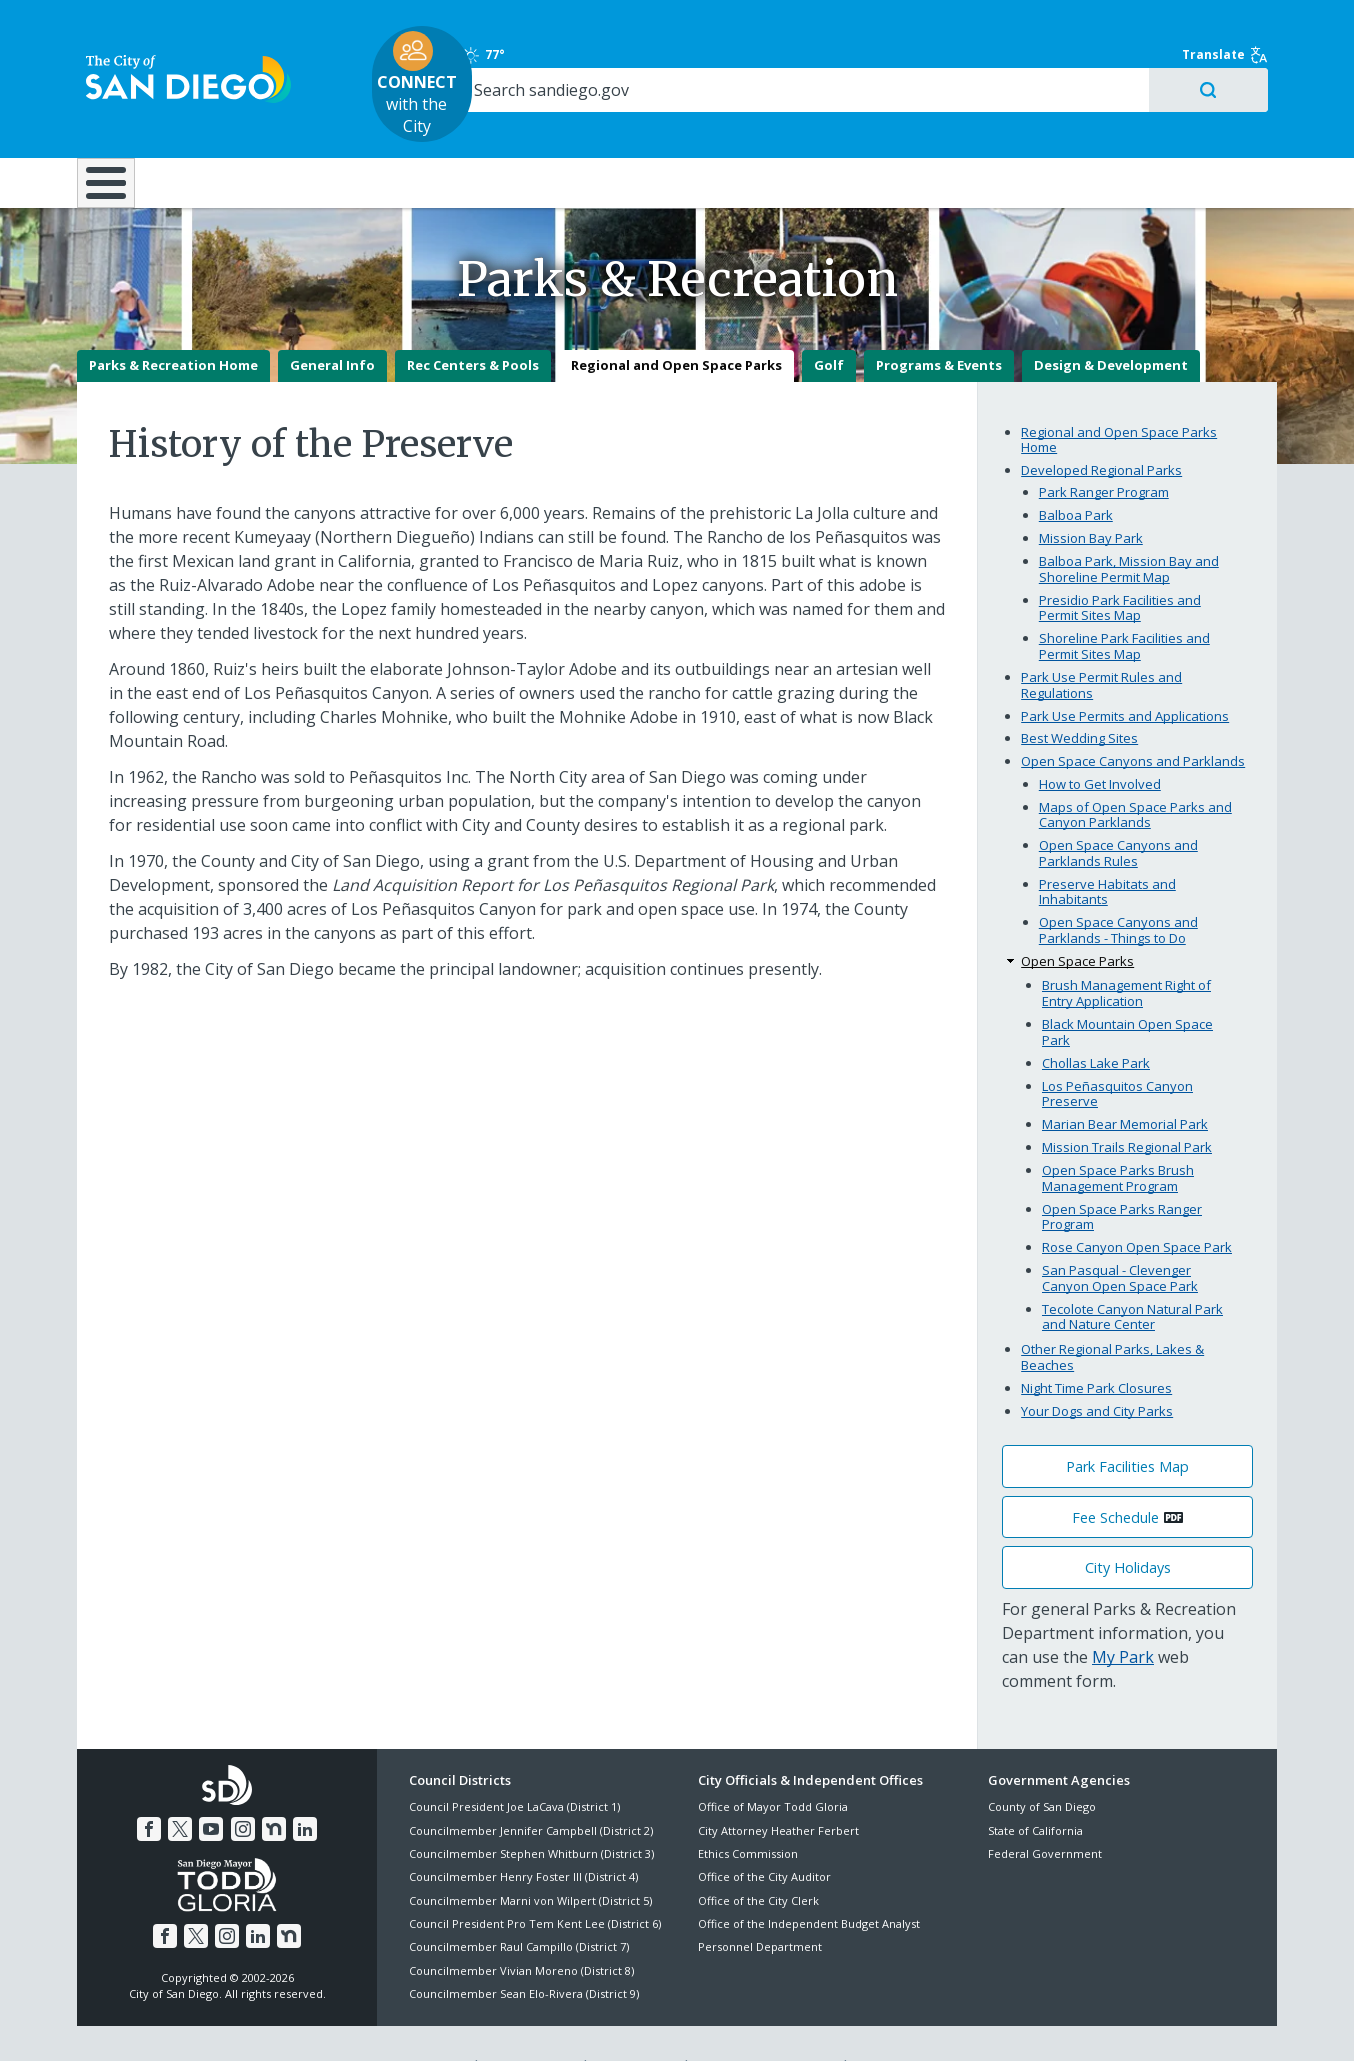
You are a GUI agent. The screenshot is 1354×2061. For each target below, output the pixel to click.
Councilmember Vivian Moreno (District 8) (521, 1925)
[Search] (1104, 61)
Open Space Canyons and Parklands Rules (1118, 808)
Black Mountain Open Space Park (1127, 987)
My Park (1123, 1612)
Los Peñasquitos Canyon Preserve (1117, 1049)
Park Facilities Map (1127, 1421)
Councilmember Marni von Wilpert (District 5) (530, 1855)
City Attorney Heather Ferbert (778, 1785)
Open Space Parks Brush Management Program (1118, 1133)
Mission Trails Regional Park (1127, 1102)
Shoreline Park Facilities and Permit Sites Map (1124, 602)
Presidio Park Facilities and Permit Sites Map (1120, 563)
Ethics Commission (748, 1808)
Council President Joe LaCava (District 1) (514, 1761)
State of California (1035, 1785)
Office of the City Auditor (764, 1831)
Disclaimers (427, 2022)
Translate (1234, 25)
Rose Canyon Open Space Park (1137, 1202)
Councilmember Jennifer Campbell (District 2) (531, 1785)
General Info (332, 321)
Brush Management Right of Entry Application (1126, 949)
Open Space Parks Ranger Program (1122, 1172)
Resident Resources (426, 122)
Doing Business (607, 122)
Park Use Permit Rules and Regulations (1101, 640)
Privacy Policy (530, 2022)
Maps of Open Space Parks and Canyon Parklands (1135, 770)
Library (789, 122)
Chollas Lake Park (1096, 1018)
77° (998, 25)
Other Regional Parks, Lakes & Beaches (1112, 1312)
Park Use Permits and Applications (1125, 671)
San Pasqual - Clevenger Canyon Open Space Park (1120, 1233)
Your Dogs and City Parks (1097, 1366)
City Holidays (1128, 1522)
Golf (829, 321)
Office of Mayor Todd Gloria (773, 1761)
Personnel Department (760, 1902)
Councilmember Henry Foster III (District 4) (523, 1831)
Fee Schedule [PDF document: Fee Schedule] (1115, 1472)
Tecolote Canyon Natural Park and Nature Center (1132, 1272)
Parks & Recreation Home (173, 321)
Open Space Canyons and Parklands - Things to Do (1118, 885)
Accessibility (634, 2022)
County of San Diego (1042, 1761)
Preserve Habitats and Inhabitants (1107, 847)
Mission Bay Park (1091, 493)
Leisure (245, 122)
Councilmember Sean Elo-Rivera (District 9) (524, 1948)
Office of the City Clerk (758, 1855)
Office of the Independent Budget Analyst (809, 1878)
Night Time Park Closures (1096, 1343)
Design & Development (1111, 321)
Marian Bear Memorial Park (1125, 1079)
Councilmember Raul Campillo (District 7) (519, 1902)
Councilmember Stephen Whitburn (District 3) (531, 1808)
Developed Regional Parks (1101, 425)
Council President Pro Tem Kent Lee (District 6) (535, 1878)
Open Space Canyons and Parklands (1133, 717)
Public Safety (982, 122)
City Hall (1177, 122)
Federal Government (1045, 1808)
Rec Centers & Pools (473, 321)
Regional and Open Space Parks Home (1119, 395)
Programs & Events (939, 321)
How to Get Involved (1100, 739)
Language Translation (765, 2022)
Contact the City (905, 2022)
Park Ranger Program (1104, 447)
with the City (672, 54)
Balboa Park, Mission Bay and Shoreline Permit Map (1129, 524)
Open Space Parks (1077, 916)
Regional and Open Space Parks (676, 321)
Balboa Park (1076, 470)
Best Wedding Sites (1079, 694)
